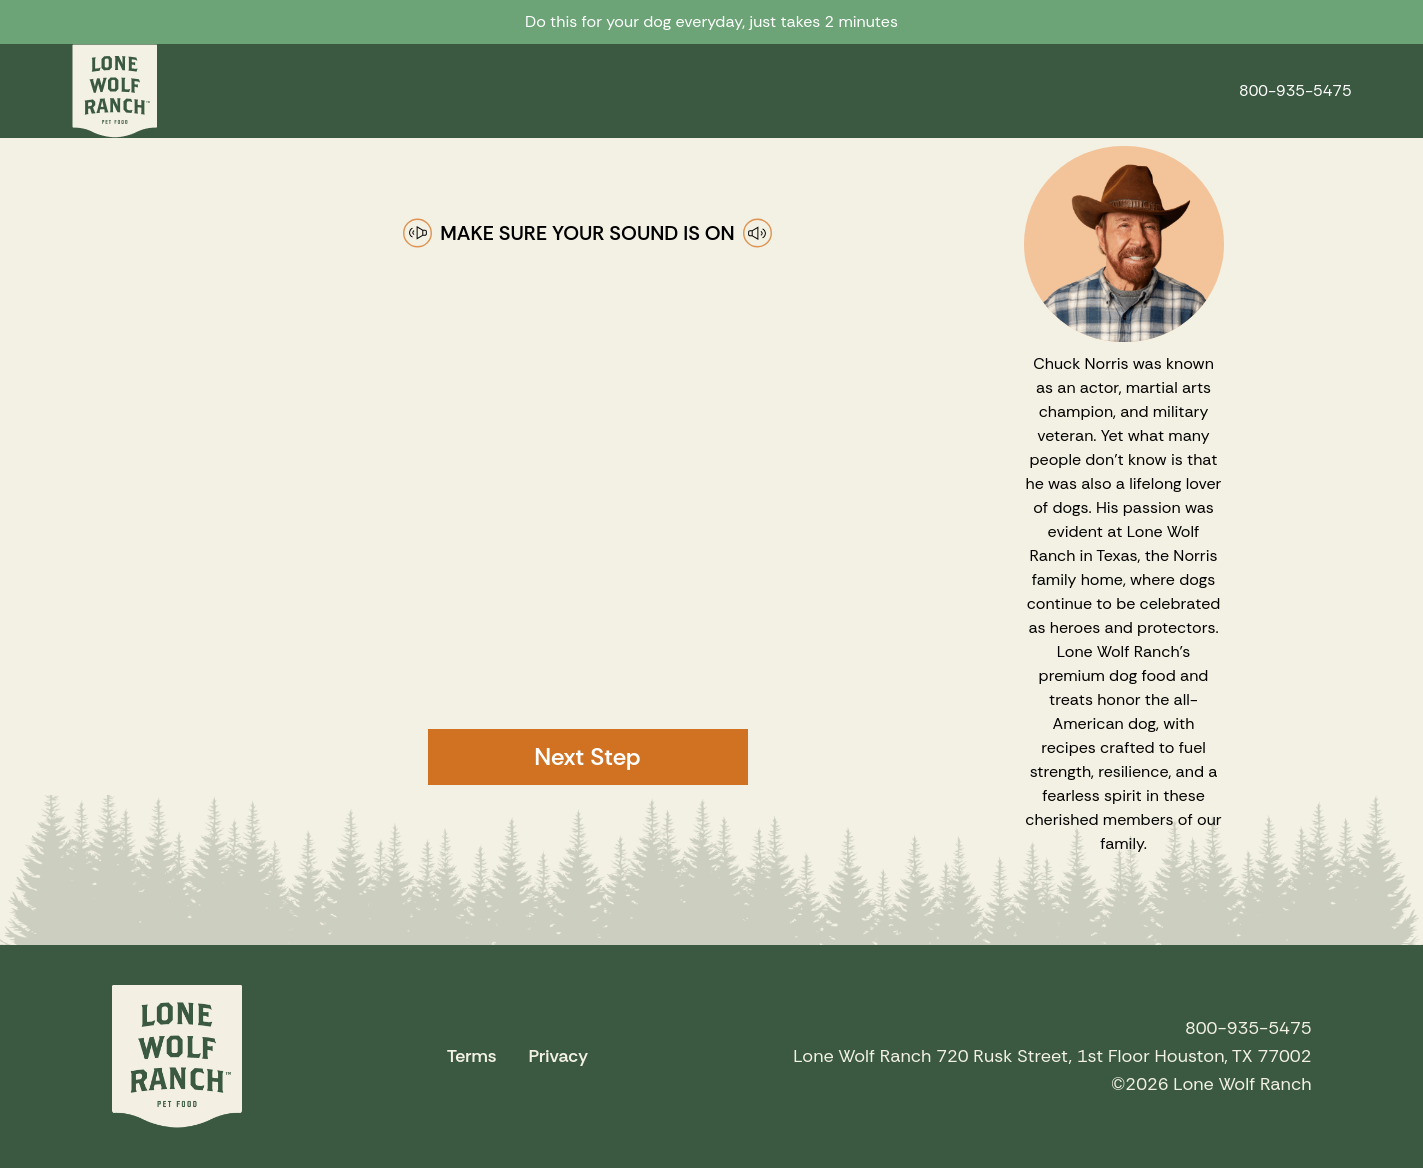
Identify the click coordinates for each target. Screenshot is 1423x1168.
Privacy (558, 1056)
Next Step (587, 756)
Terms (472, 1056)
